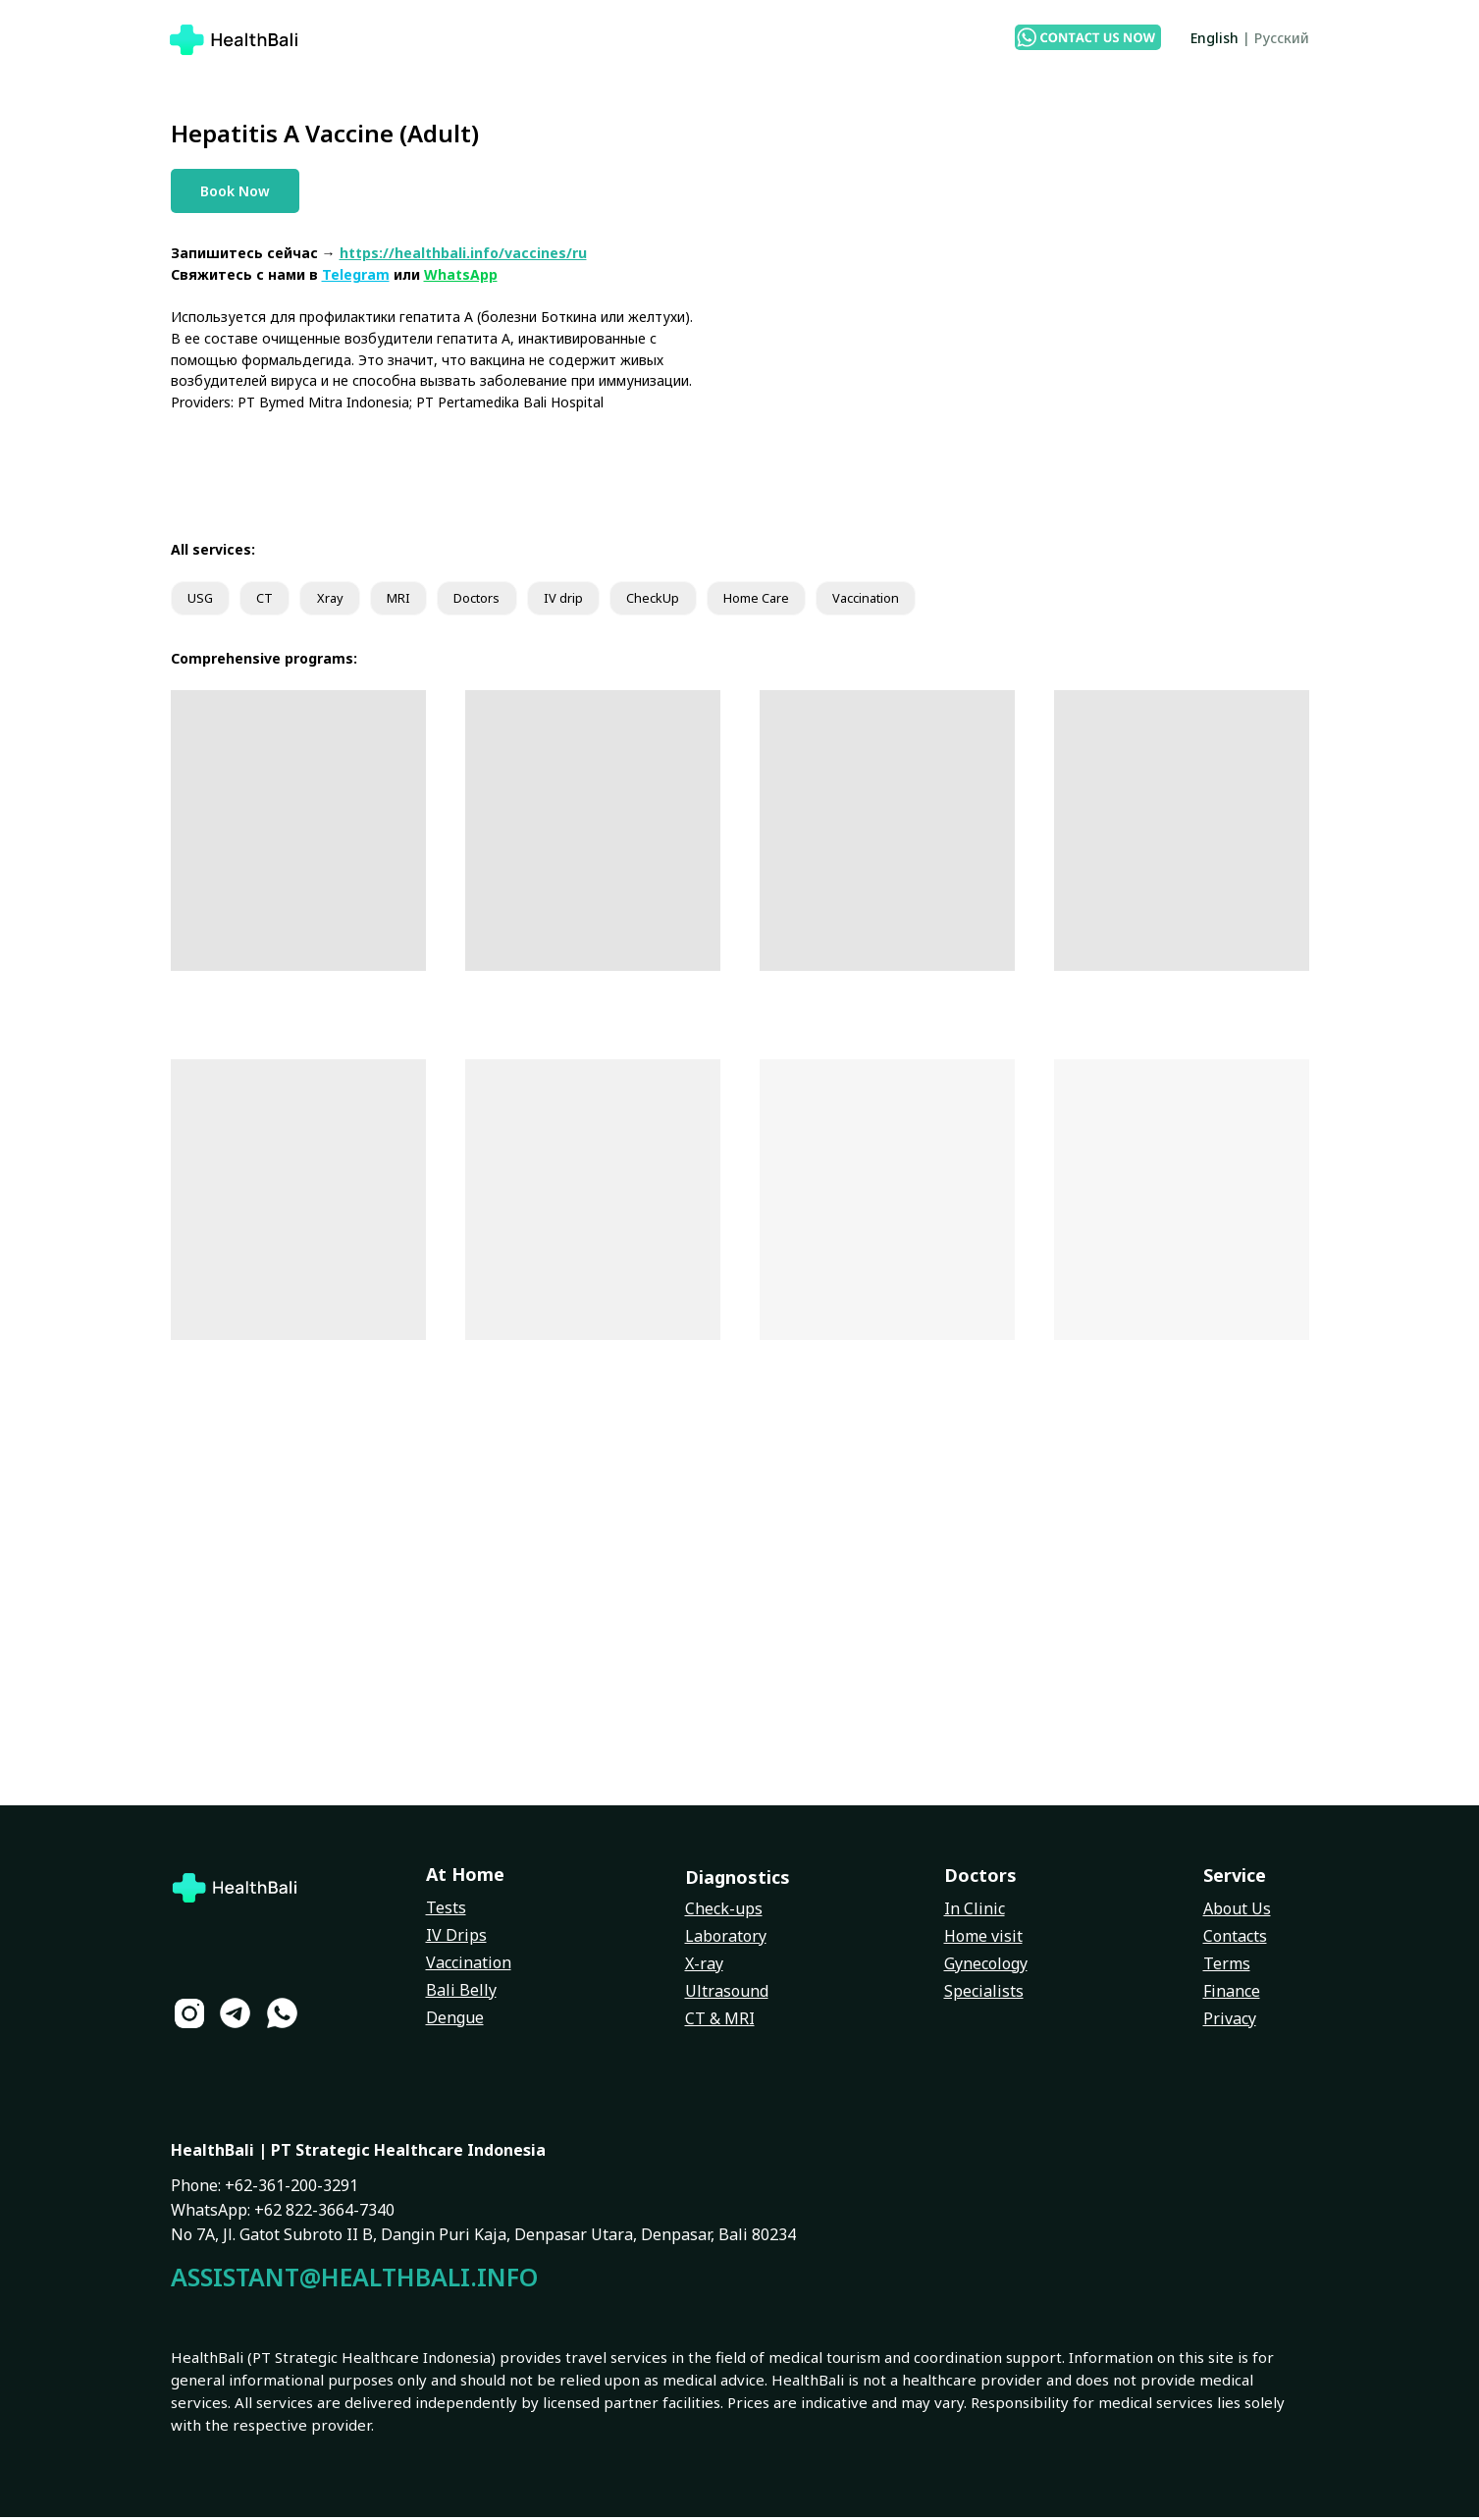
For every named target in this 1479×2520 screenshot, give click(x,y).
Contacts (1235, 1939)
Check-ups (724, 1911)
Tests (446, 1910)
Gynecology (986, 1966)
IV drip (596, 600)
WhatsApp (461, 274)
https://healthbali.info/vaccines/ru (463, 252)
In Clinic (974, 1911)
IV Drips (456, 1938)
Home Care (802, 600)
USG (202, 600)
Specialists (984, 1994)
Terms (1226, 1966)
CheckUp (690, 600)
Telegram (356, 274)
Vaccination (922, 600)
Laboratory (725, 1939)
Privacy (1229, 2021)
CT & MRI (720, 2021)
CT (272, 600)
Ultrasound (726, 1994)
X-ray (704, 1966)
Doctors (502, 600)
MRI (415, 600)
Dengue (455, 2020)
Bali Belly (461, 1993)
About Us (1237, 1911)
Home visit (983, 1939)
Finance (1231, 1994)
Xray (341, 600)
